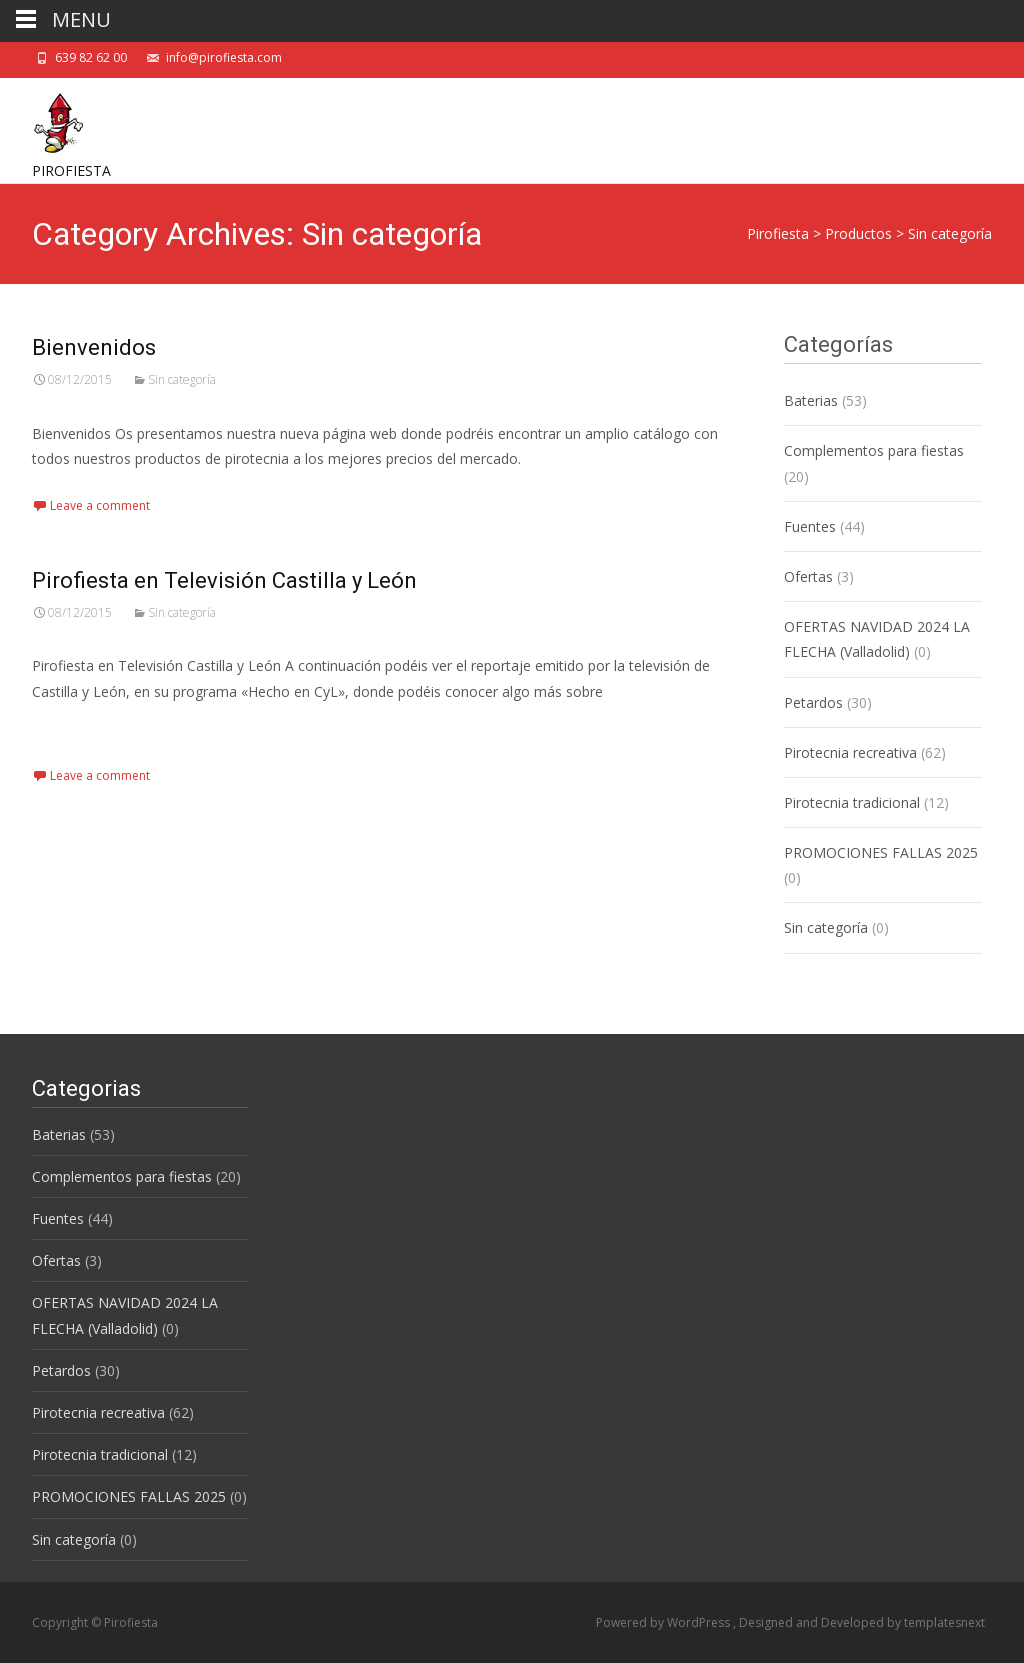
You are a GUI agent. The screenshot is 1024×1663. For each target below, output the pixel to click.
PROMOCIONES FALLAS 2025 (881, 852)
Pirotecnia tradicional (852, 802)
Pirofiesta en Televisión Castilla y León (224, 580)
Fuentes (810, 526)
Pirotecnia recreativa (850, 752)
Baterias (811, 400)
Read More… (76, 728)
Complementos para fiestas (874, 450)
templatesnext (944, 1622)
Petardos (813, 702)
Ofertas (808, 576)
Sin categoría (182, 379)
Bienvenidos (94, 347)
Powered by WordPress (664, 1622)
